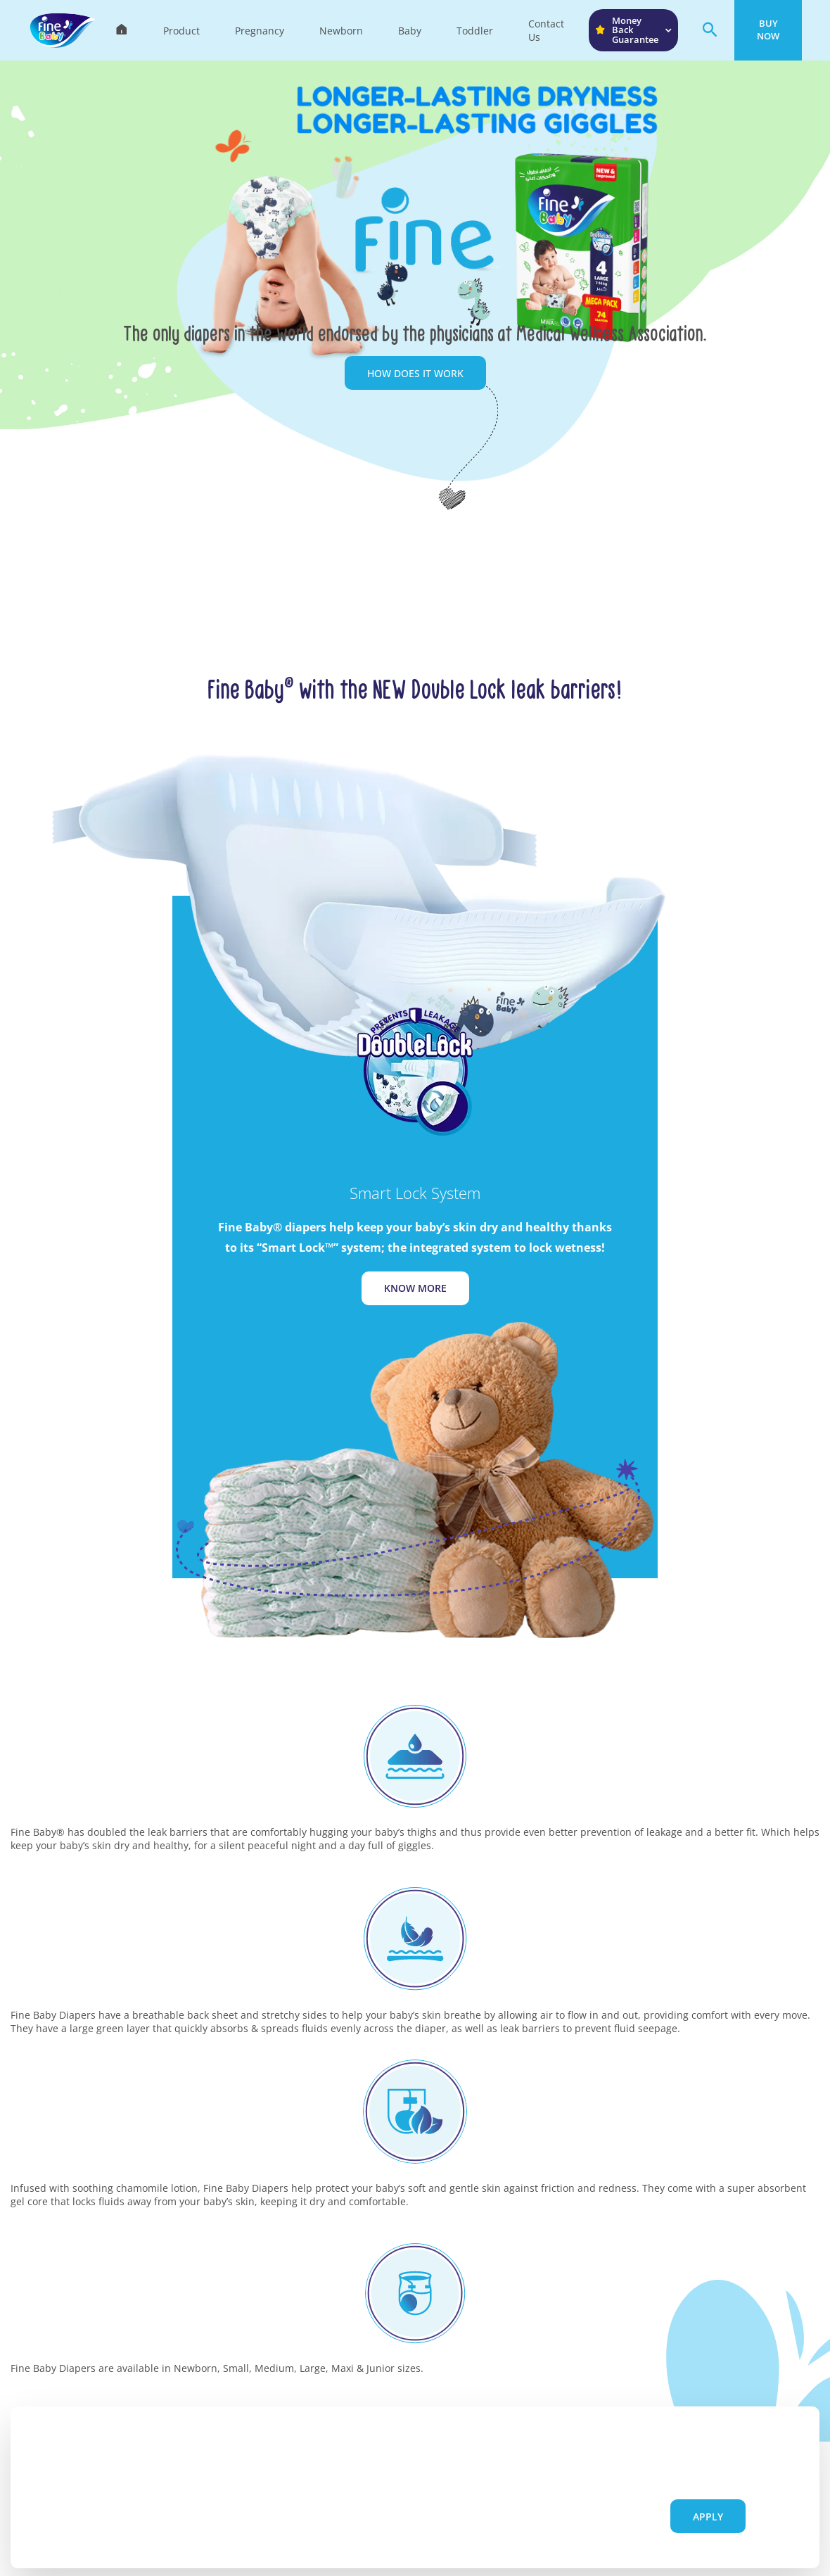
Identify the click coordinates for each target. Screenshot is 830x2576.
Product (181, 30)
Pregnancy (259, 30)
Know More (415, 1288)
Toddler (474, 30)
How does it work (415, 373)
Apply (708, 2516)
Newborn (341, 30)
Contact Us (546, 30)
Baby (409, 30)
